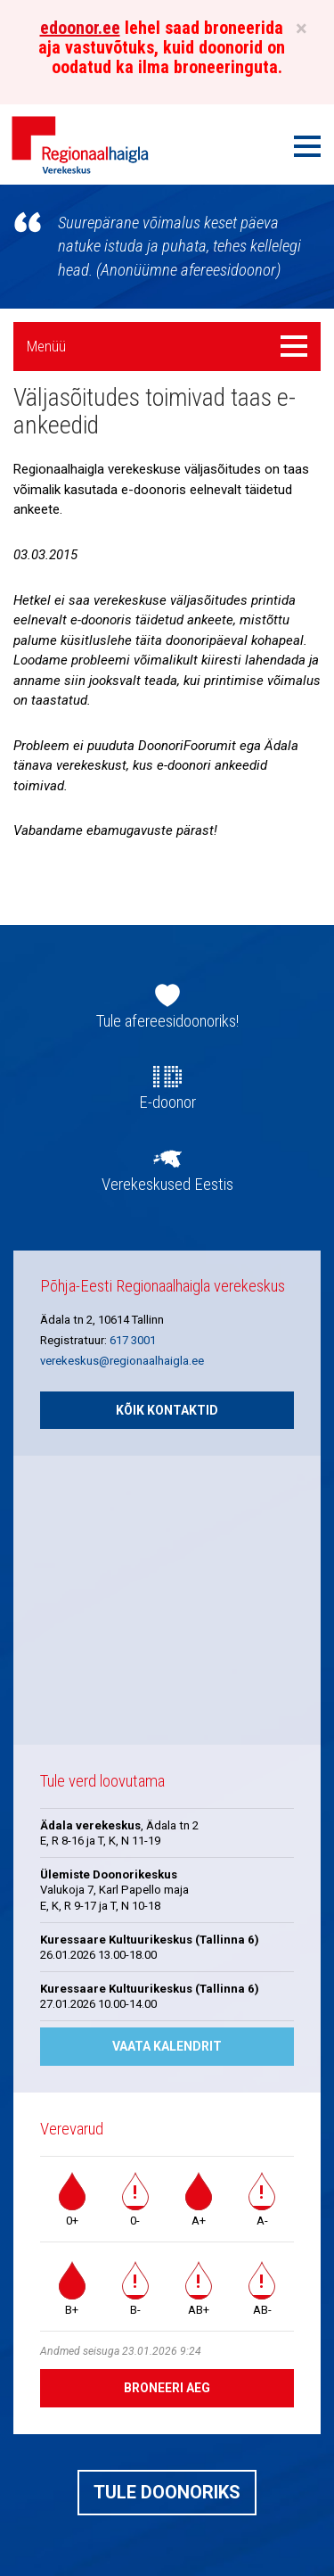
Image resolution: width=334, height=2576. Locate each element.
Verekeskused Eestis (167, 1184)
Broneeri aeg (167, 2388)
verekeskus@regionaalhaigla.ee (122, 1360)
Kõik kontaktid (167, 1410)
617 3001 (133, 1340)
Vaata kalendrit (167, 2046)
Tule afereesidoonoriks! (167, 1021)
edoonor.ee (80, 27)
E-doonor (167, 1102)
